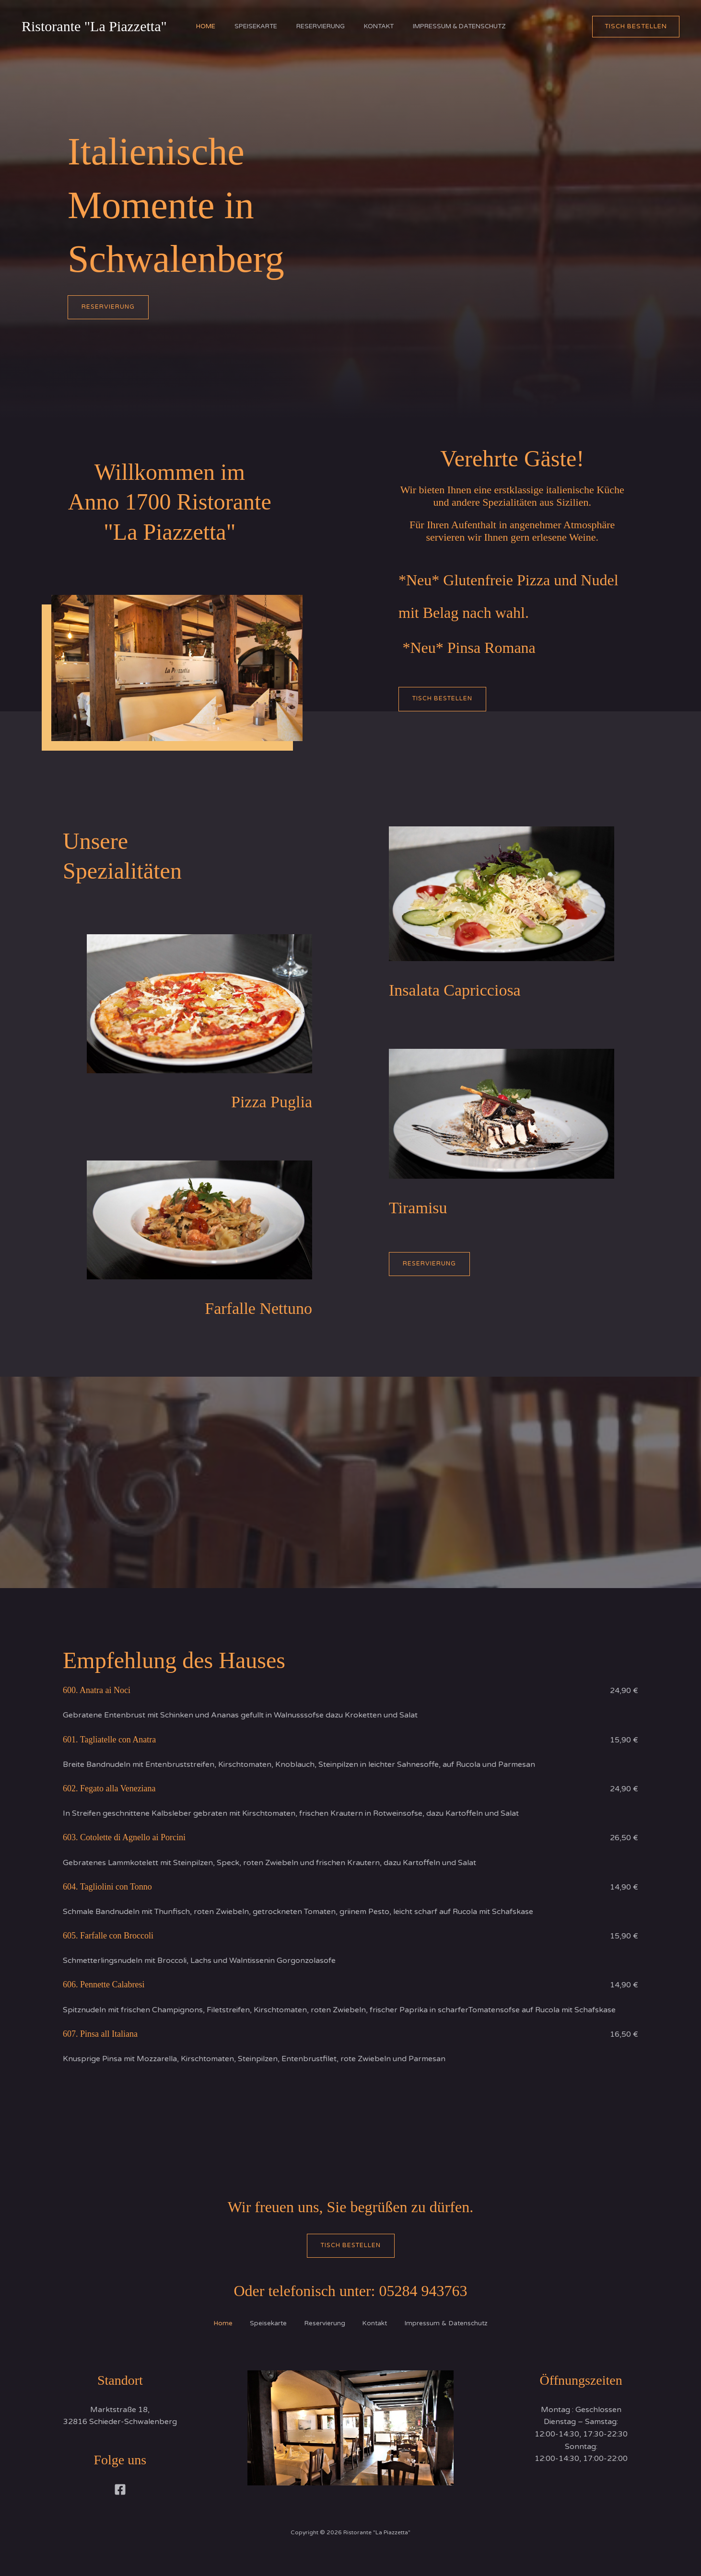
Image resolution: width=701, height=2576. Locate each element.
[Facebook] (120, 2491)
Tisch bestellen (350, 2246)
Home (196, 26)
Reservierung (320, 26)
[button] (635, 26)
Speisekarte (251, 26)
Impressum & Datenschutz (468, 26)
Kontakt (383, 26)
